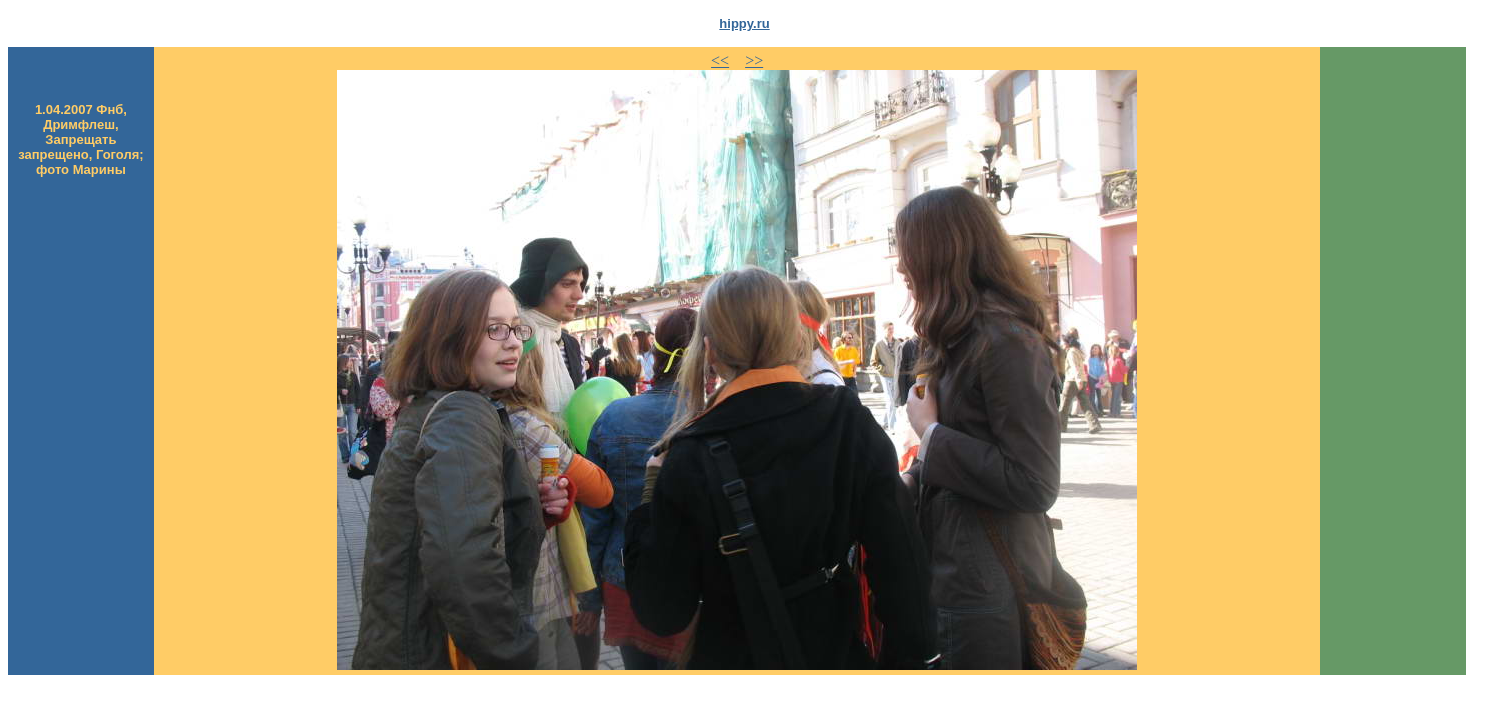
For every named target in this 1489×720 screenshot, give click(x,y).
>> (754, 60)
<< (720, 60)
